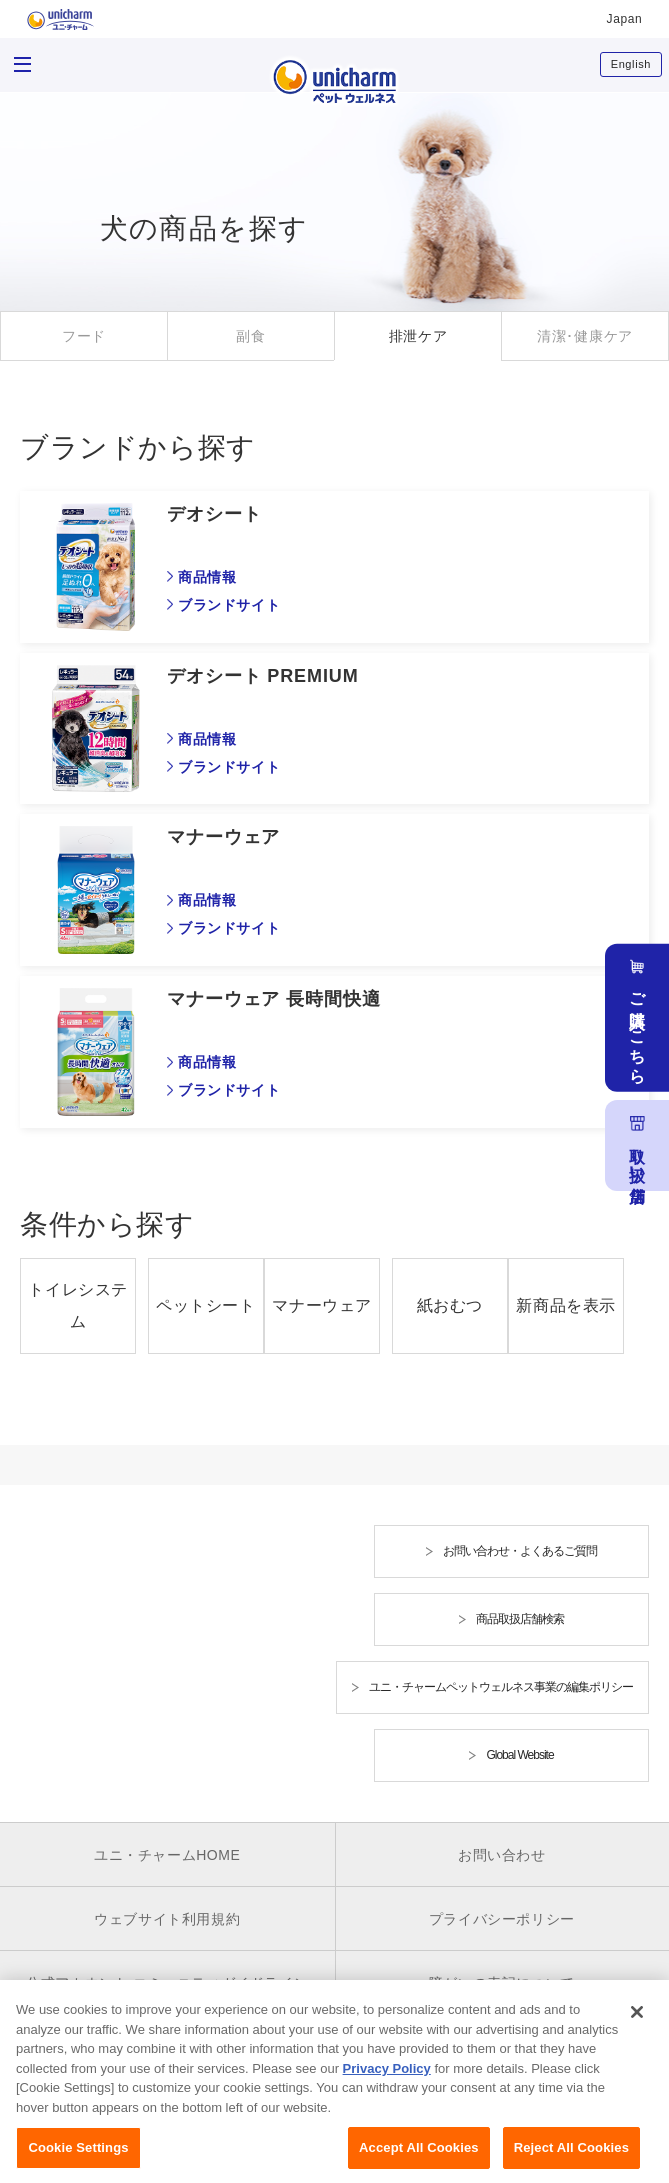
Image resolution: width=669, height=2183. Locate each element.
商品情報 (207, 577)
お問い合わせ (502, 1855)
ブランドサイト (229, 605)
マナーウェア (322, 1305)
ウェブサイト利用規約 (167, 1919)
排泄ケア (418, 336)
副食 (250, 336)
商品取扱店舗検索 (520, 1619)
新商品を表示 (566, 1305)
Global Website (519, 1755)
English (631, 64)
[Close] (637, 2029)
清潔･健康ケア (585, 336)
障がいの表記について (502, 1983)
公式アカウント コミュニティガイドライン (167, 1983)
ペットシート (206, 1305)
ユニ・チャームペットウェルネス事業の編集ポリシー (501, 1687)
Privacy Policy (387, 2085)
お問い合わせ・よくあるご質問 (520, 1551)
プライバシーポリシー (502, 1919)
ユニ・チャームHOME (167, 1855)
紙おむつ (450, 1305)
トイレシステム (78, 1305)
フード (84, 336)
